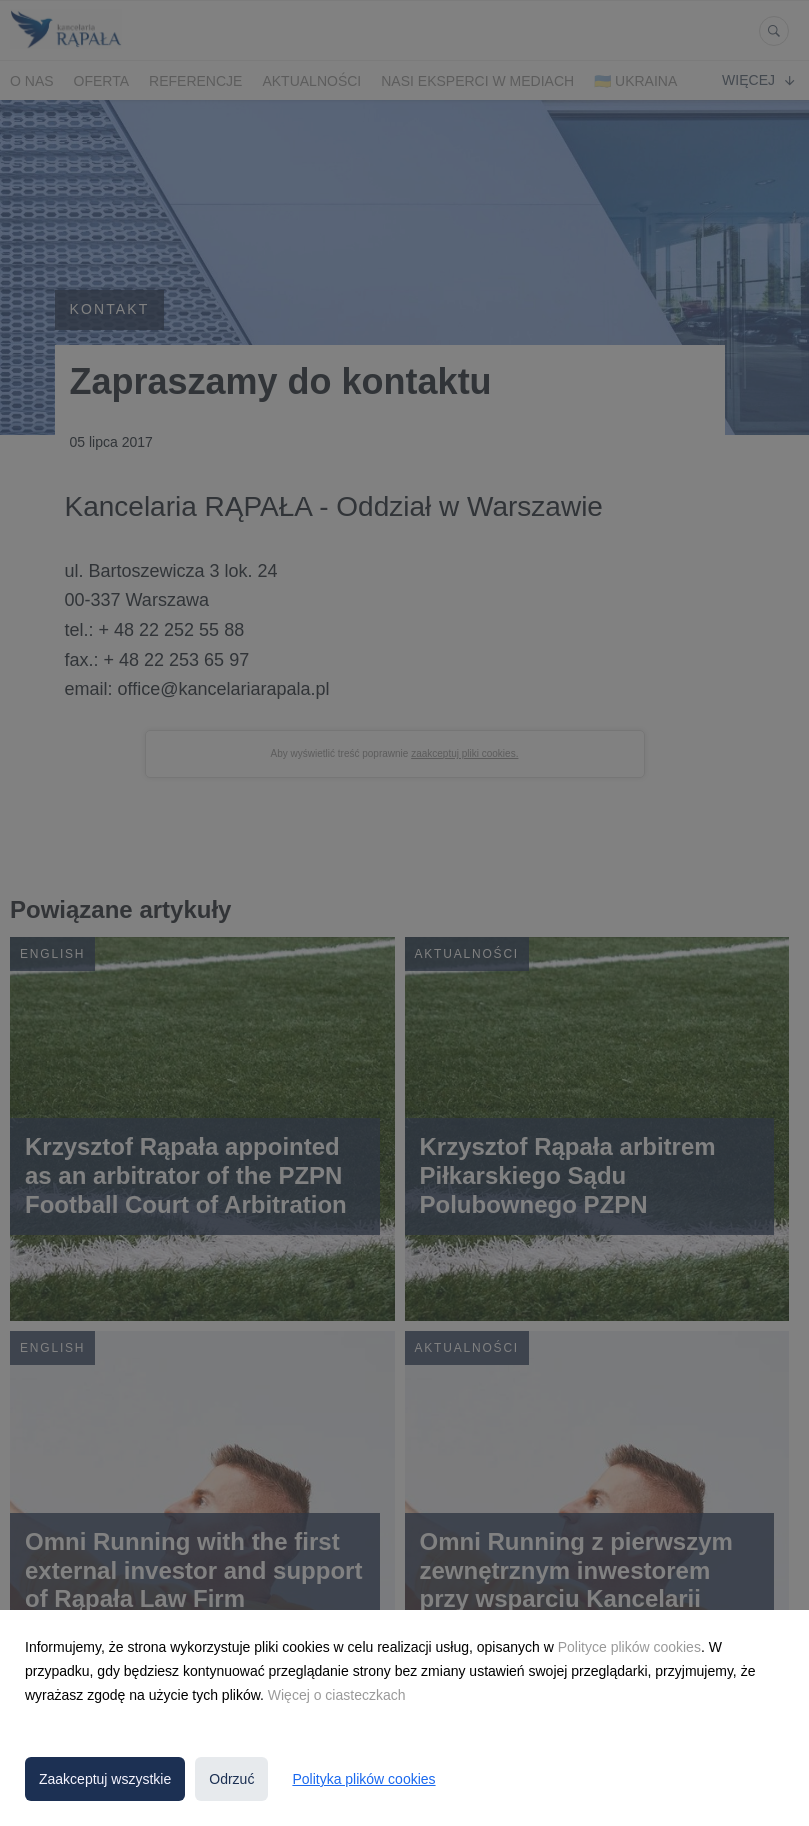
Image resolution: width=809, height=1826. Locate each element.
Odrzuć (231, 1779)
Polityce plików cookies (629, 1647)
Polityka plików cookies (363, 1779)
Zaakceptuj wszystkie (105, 1779)
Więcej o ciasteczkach (337, 1695)
